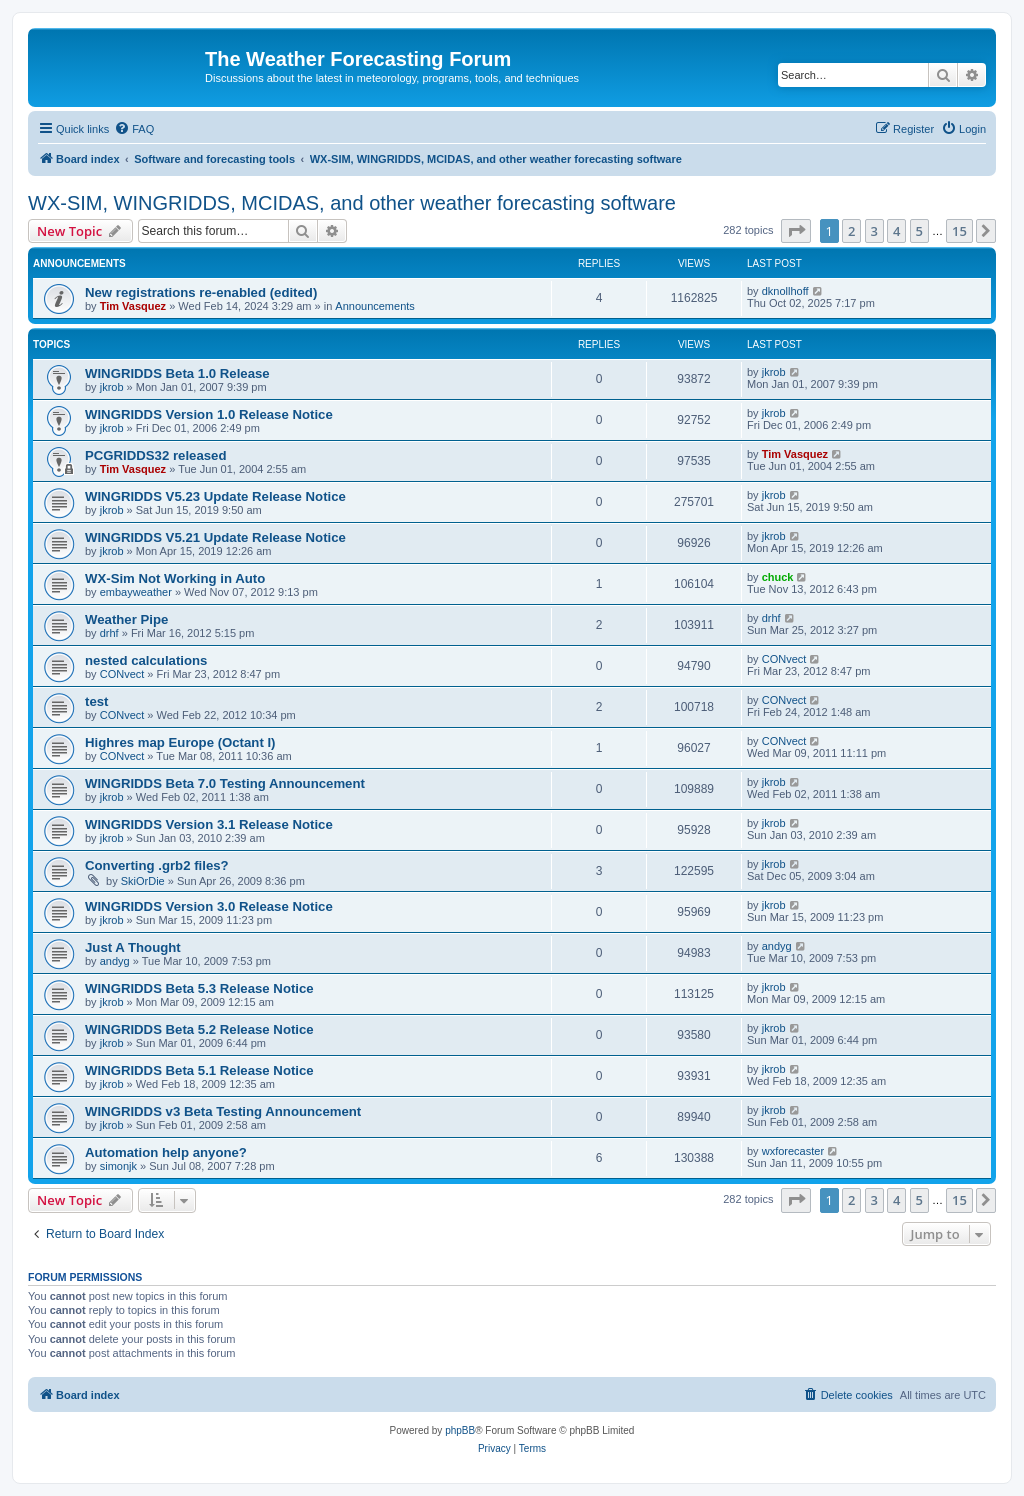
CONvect (122, 674)
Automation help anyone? (166, 1152)
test (96, 701)
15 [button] (959, 231)
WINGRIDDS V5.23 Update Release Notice (215, 496)
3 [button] (874, 231)
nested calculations (146, 660)
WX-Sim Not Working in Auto (175, 578)
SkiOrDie (143, 881)
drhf (109, 633)
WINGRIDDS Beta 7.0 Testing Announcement (225, 783)
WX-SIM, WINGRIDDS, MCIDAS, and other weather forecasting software (352, 203)
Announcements (375, 306)
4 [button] (896, 231)
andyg (115, 961)
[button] (796, 231)
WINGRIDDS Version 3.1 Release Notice (209, 824)
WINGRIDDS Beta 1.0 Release (177, 373)
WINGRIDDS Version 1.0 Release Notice (209, 414)
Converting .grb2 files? (157, 865)
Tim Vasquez (133, 306)
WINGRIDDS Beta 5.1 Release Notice (199, 1070)
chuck (778, 577)
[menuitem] (134, 129)
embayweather (136, 592)
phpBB (460, 1430)
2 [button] (851, 231)
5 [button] (919, 231)
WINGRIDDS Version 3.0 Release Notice (209, 906)
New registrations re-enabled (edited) (201, 292)
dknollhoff (785, 291)
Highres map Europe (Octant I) (180, 742)
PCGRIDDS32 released (155, 455)
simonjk (118, 1166)
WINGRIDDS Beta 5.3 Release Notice (199, 988)
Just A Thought (133, 947)
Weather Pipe (126, 619)
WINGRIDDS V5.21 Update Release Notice (215, 537)
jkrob (112, 387)
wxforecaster (793, 1151)
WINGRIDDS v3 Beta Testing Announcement (223, 1111)
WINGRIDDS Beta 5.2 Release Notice (199, 1029)
